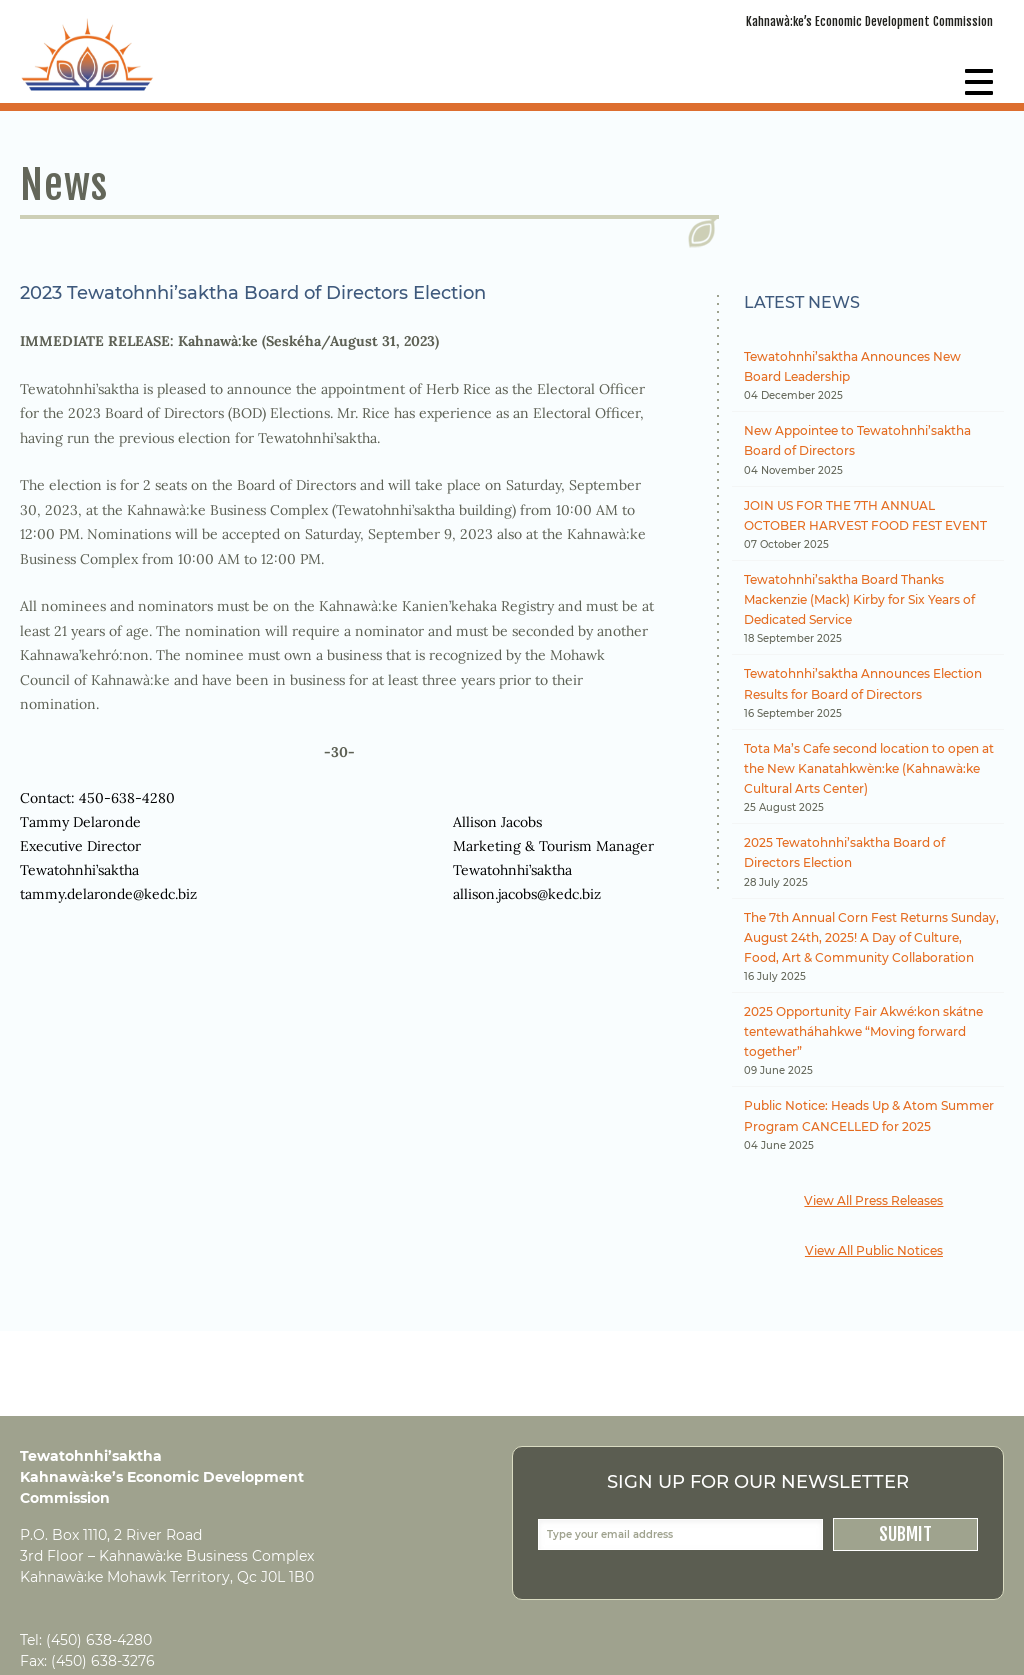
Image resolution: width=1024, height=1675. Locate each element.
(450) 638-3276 (103, 1661)
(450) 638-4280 (99, 1640)
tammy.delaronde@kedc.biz (108, 894)
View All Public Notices (874, 1250)
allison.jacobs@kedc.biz (527, 894)
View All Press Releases (873, 1200)
